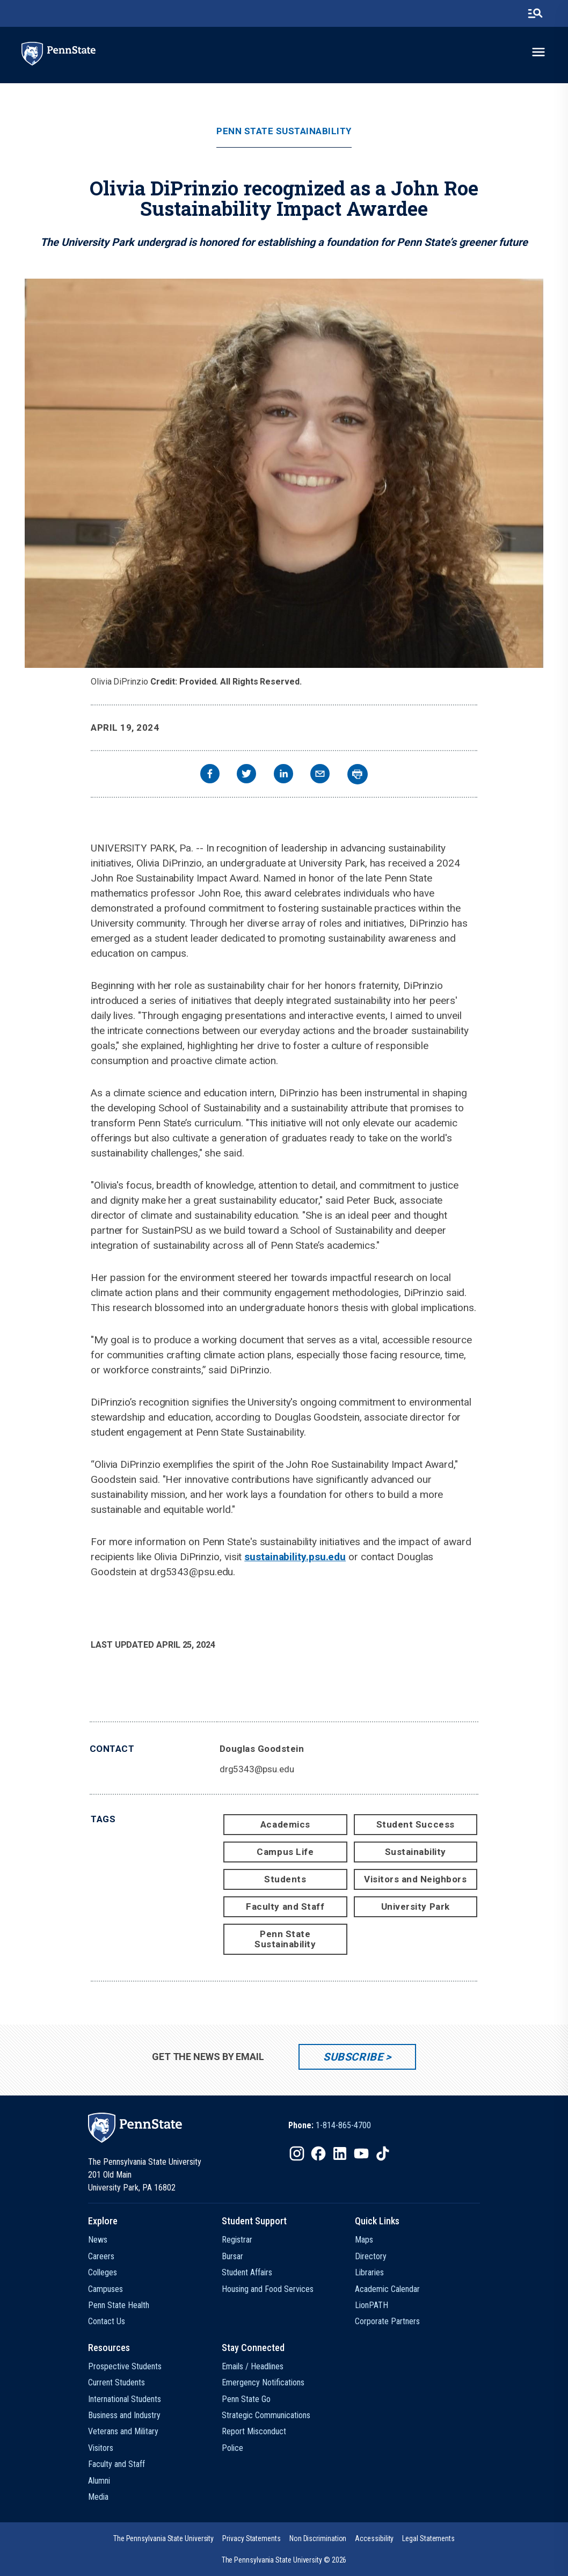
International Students (124, 2399)
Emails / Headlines (252, 2366)
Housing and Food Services (268, 2289)
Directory (371, 2256)
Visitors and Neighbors (415, 1879)
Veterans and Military (123, 2431)
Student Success (415, 1824)
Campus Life (285, 1851)
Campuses (105, 2289)
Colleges (102, 2272)
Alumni (99, 2481)
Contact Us (106, 2321)
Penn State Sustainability (284, 131)
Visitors (100, 2448)
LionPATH (371, 2305)
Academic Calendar (387, 2289)
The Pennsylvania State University (163, 2538)
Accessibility (374, 2538)
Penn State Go (246, 2399)
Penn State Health (118, 2305)
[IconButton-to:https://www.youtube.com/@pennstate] (361, 2153)
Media (98, 2497)
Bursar (232, 2256)
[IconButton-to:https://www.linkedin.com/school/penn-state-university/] (339, 2153)
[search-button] (535, 13)
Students (285, 1879)
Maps (364, 2240)
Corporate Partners (387, 2321)
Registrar (237, 2240)
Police (232, 2448)
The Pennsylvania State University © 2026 (284, 2560)
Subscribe (353, 2056)
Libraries (369, 2272)
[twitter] (246, 775)
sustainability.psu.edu (295, 1557)
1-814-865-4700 (343, 2125)
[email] (320, 775)
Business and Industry (124, 2415)
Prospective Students (125, 2366)
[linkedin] (283, 775)
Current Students (116, 2382)
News (97, 2240)
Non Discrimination (318, 2538)
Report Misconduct (254, 2431)
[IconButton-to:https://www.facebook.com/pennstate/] (318, 2153)
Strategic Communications (266, 2415)
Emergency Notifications (263, 2382)
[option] (329, 2125)
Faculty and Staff (285, 1906)
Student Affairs (247, 2272)
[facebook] (210, 775)
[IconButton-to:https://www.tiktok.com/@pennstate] (382, 2153)
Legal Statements (428, 2538)
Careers (101, 2256)
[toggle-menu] (538, 52)
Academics (285, 1824)
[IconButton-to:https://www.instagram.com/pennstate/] (296, 2153)
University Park (415, 1906)
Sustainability (415, 1851)
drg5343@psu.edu (257, 1769)
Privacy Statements (251, 2538)
